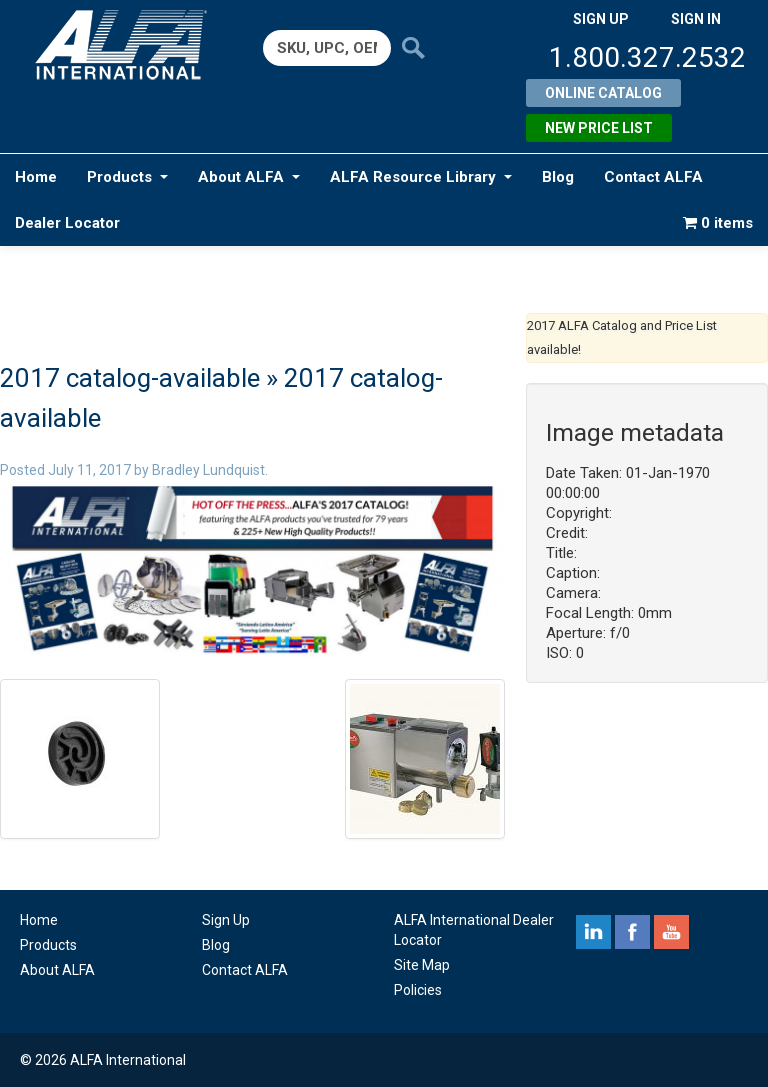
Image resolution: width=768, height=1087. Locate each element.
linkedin (593, 932)
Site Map (422, 965)
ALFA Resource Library (421, 177)
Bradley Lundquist (208, 470)
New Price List (599, 128)
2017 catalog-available (130, 378)
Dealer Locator (67, 223)
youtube (671, 932)
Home (36, 177)
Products (127, 177)
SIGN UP (601, 19)
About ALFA (249, 177)
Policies (418, 990)
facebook (632, 932)
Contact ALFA (653, 177)
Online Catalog (603, 93)
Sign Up (226, 920)
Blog (558, 177)
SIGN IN (696, 19)
